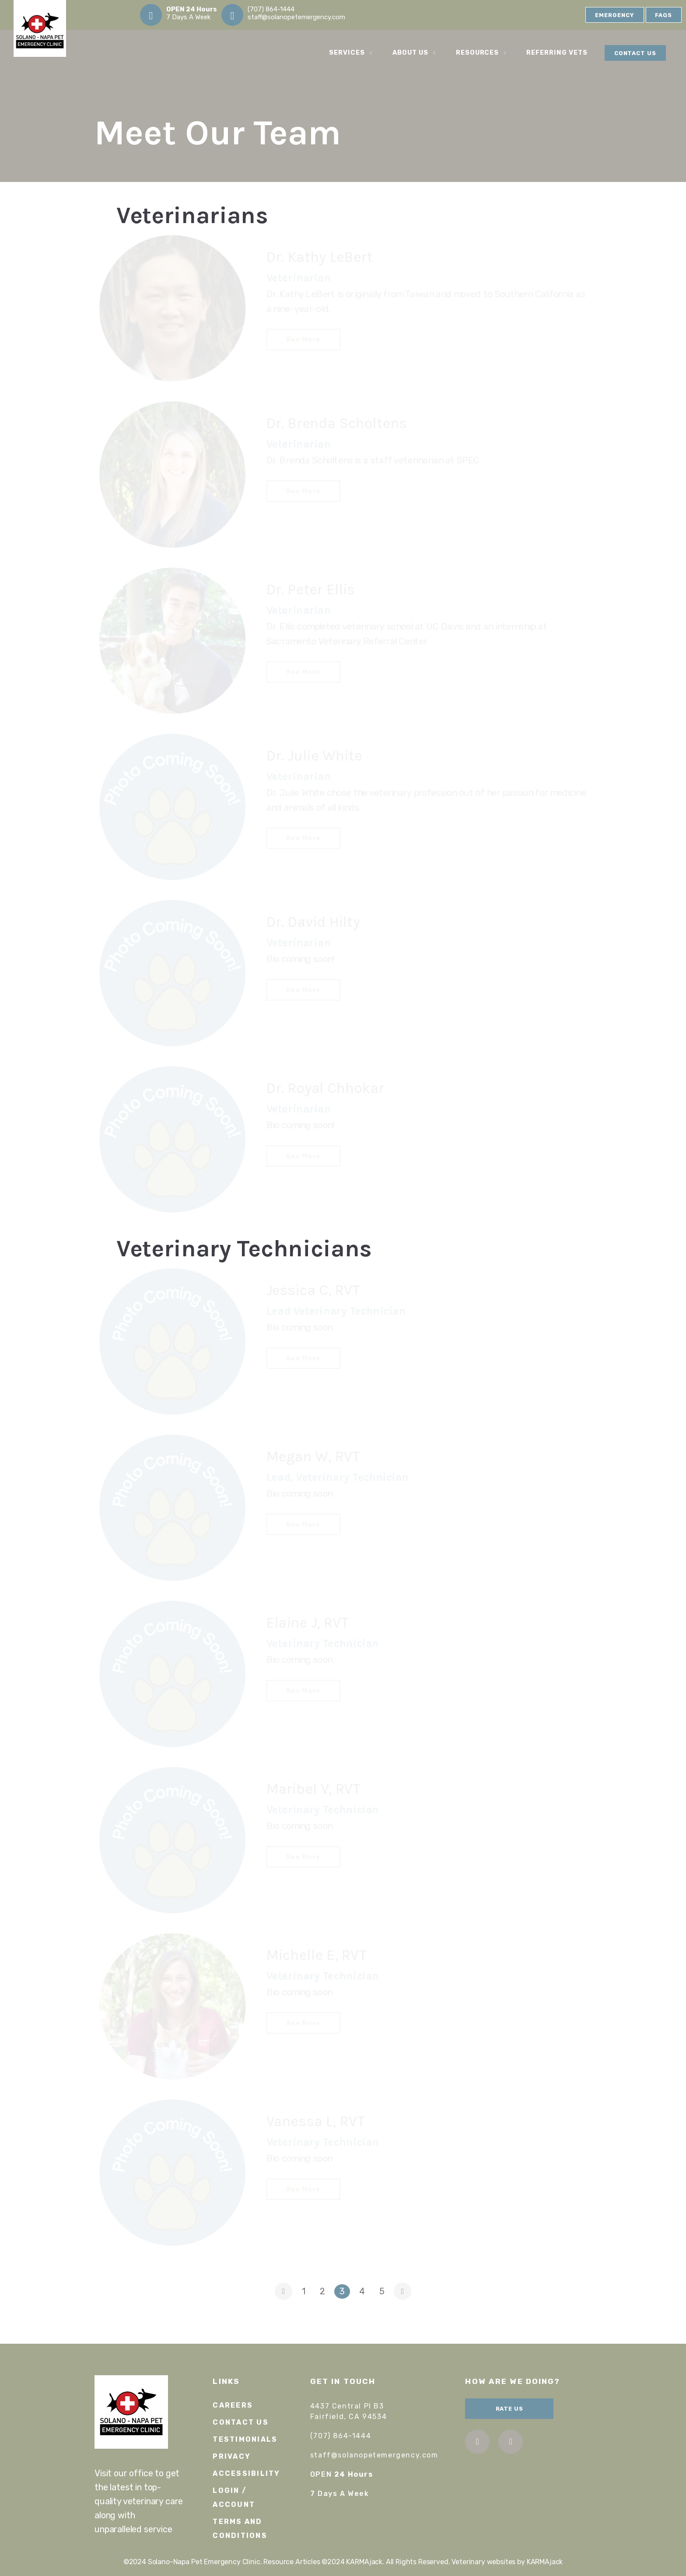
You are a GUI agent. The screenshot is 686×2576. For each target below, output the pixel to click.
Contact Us (635, 53)
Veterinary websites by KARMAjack (507, 2562)
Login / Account (234, 2497)
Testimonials (245, 2439)
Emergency (614, 15)
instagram (510, 2441)
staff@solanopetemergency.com (296, 17)
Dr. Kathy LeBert (320, 260)
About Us (415, 52)
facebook (477, 2441)
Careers (233, 2405)
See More (305, 339)
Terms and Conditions (240, 2528)
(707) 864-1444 (271, 9)
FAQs (663, 15)
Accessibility (246, 2473)
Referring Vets (556, 52)
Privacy (232, 2456)
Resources (482, 52)
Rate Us (510, 2408)
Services (352, 52)
